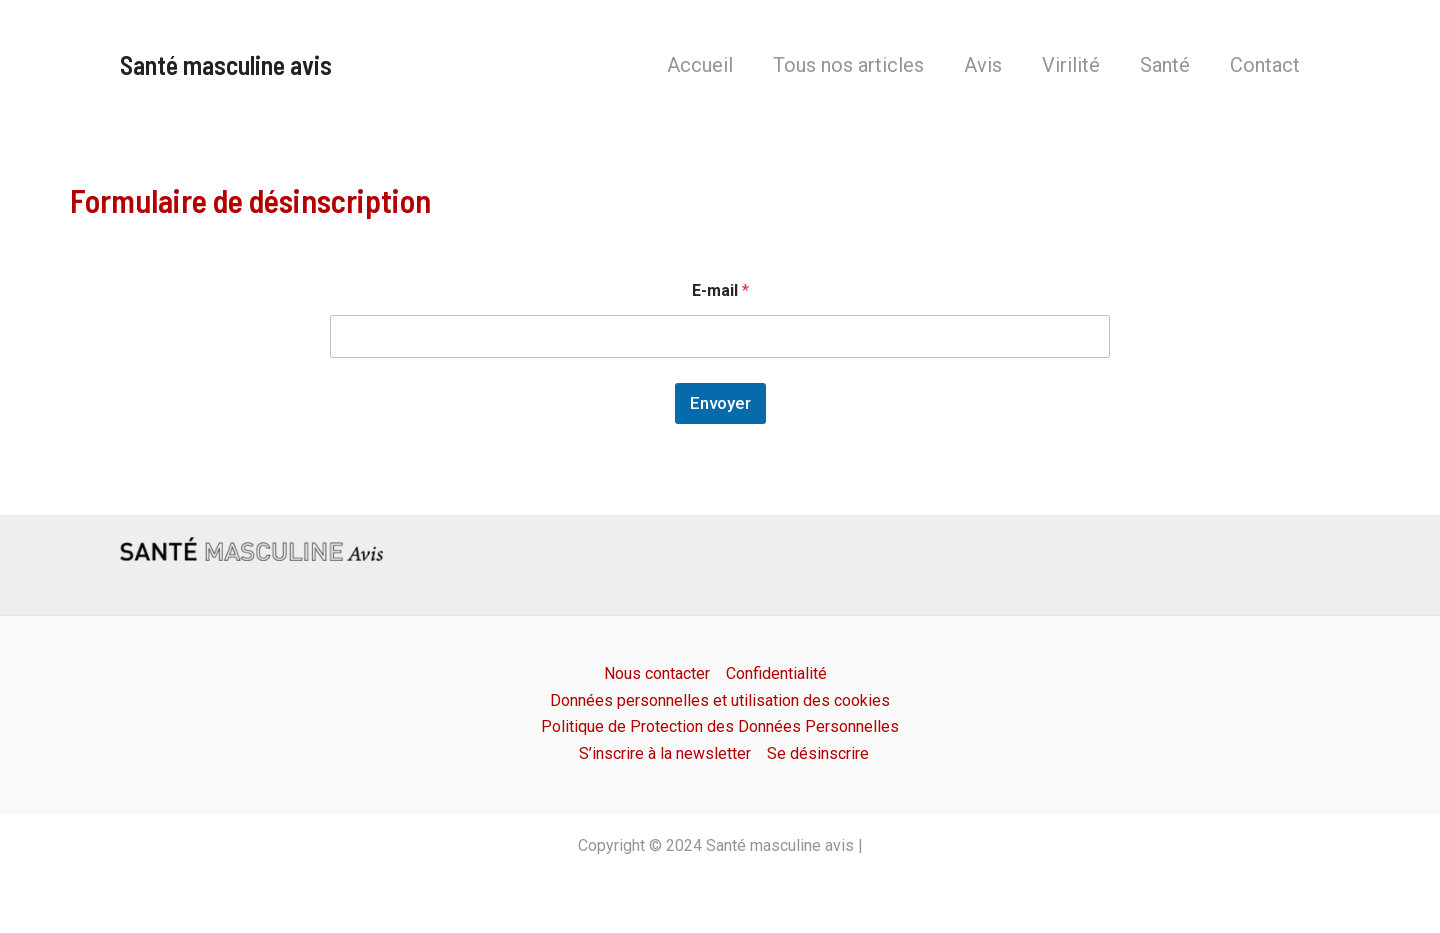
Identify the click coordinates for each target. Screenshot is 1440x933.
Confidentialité (776, 673)
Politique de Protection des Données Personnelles (720, 726)
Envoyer (720, 403)
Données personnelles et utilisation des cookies (720, 700)
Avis (983, 65)
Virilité (1071, 65)
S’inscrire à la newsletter (665, 753)
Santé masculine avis (226, 64)
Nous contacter (657, 673)
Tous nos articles (848, 65)
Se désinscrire (818, 753)
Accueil (700, 65)
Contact (1265, 65)
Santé (1165, 65)
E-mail (720, 290)
